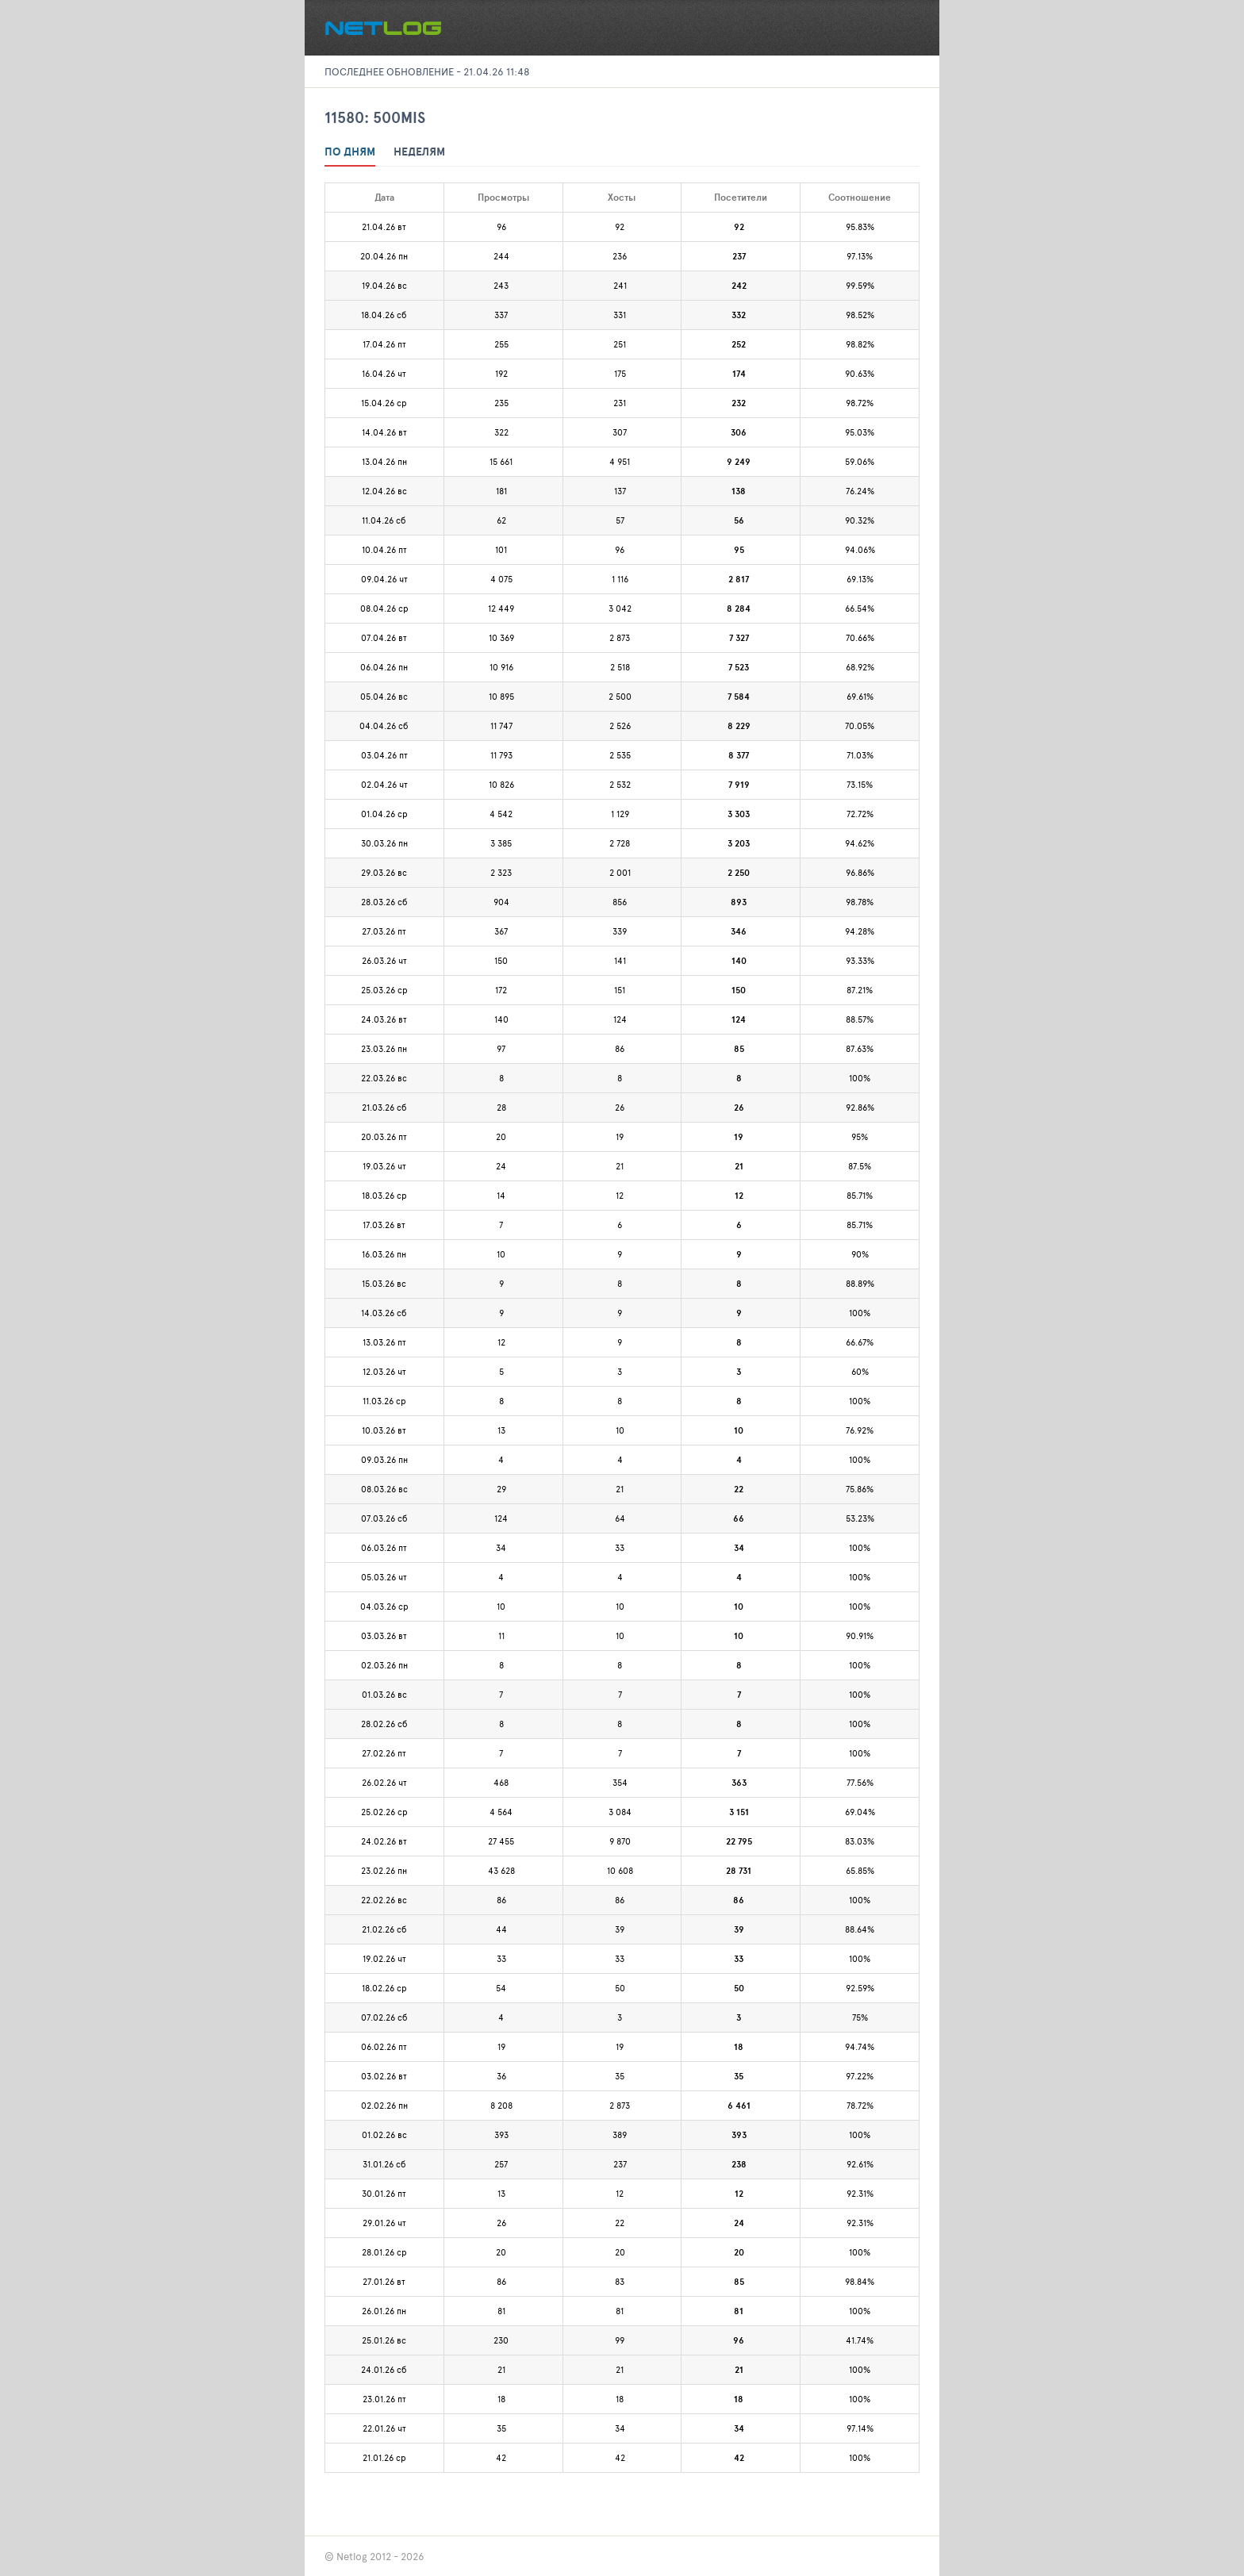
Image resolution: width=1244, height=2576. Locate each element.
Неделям (419, 151)
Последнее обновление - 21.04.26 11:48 (427, 71)
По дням (349, 151)
